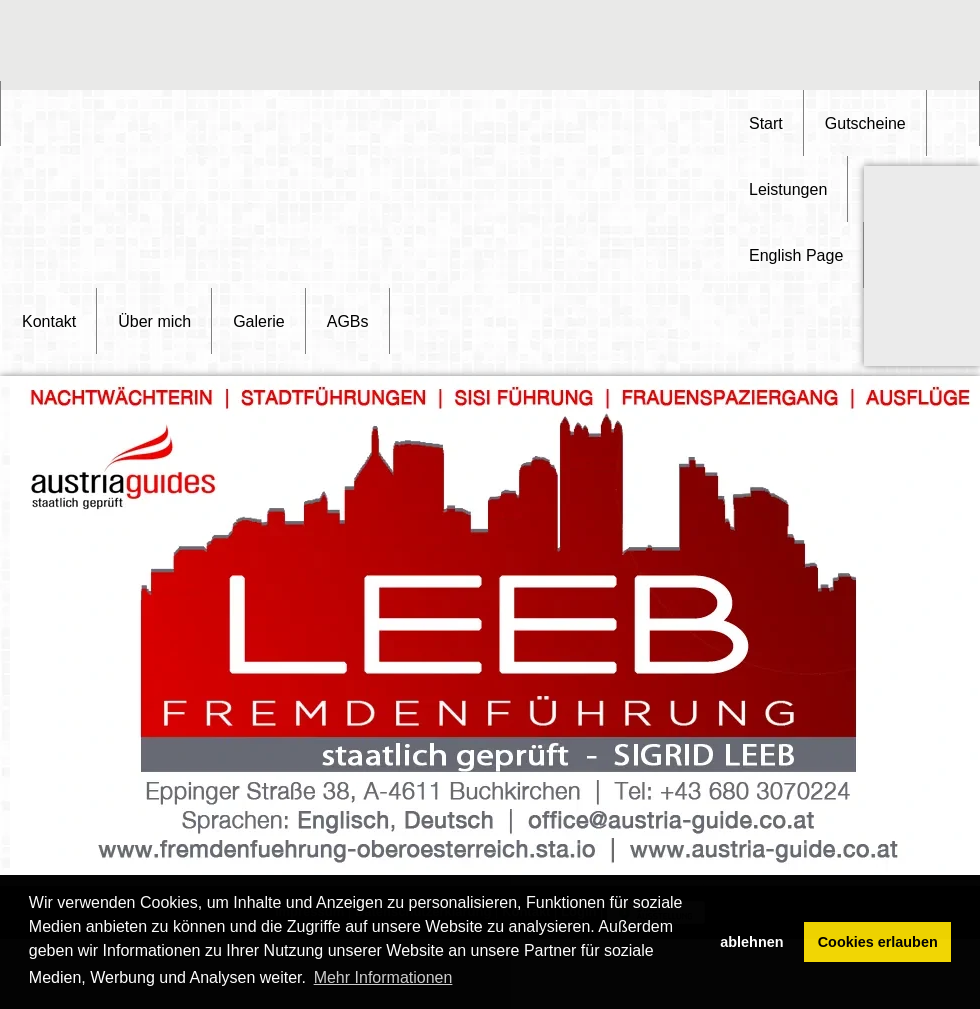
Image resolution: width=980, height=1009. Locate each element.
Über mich (154, 321)
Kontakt (49, 321)
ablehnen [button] (751, 942)
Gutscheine (865, 123)
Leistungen (788, 189)
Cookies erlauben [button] (878, 942)
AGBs (348, 321)
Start (766, 123)
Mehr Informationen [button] (383, 977)
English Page (796, 255)
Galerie (259, 321)
